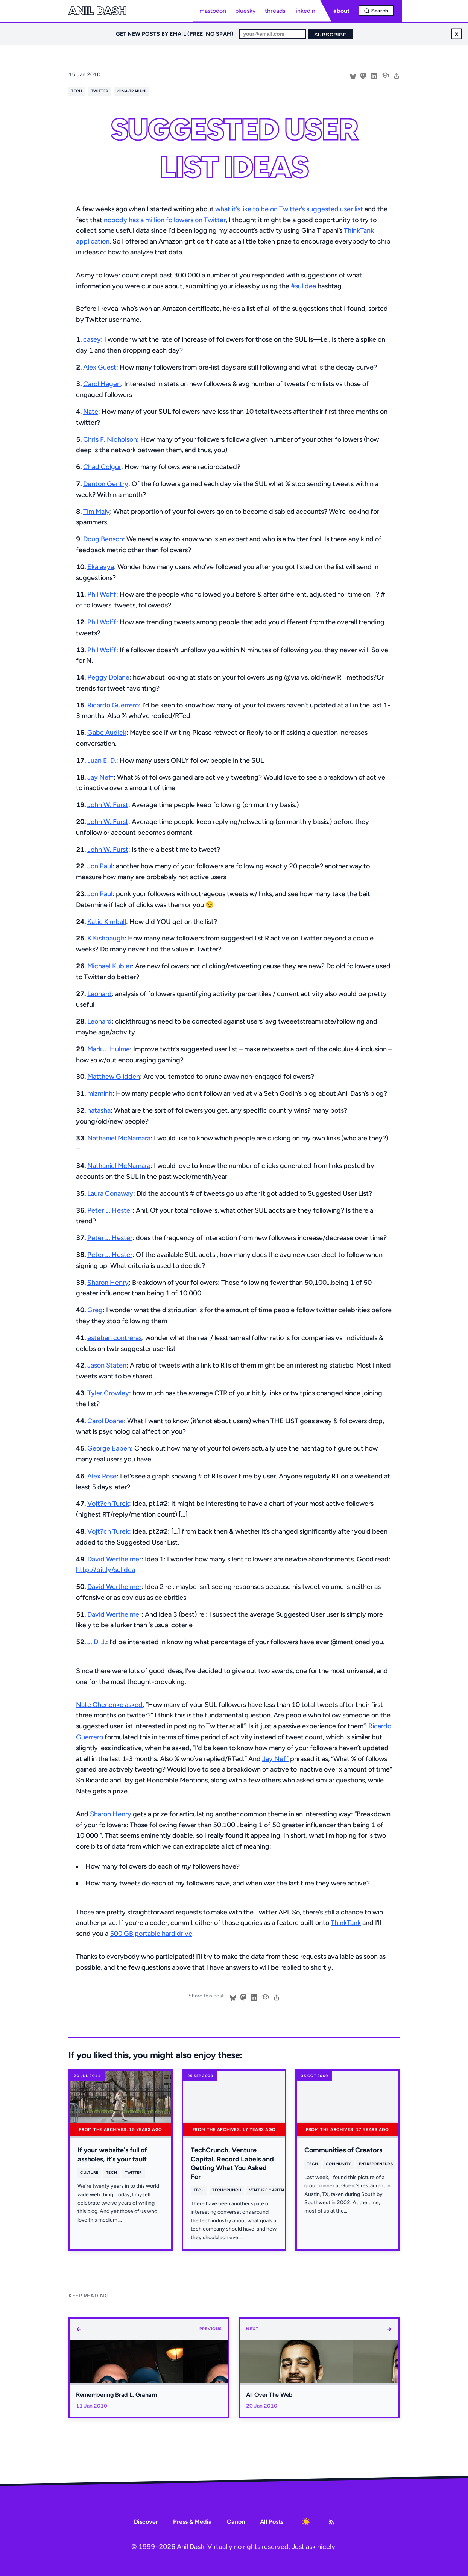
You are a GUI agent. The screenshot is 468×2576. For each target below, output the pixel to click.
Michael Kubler (109, 966)
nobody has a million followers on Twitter (165, 220)
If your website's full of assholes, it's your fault (112, 2154)
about (341, 10)
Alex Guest (99, 367)
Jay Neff (100, 777)
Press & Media (192, 2521)
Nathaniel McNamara (118, 1138)
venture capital (267, 2190)
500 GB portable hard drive (151, 1933)
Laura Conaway (110, 1193)
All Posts (271, 2521)
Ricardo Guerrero (113, 705)
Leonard (99, 994)
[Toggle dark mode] (305, 2521)
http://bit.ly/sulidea (105, 1570)
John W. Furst (107, 805)
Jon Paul (99, 866)
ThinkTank (346, 1923)
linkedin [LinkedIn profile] (304, 10)
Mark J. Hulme (108, 1049)
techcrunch (226, 2190)
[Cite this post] (385, 74)
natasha (99, 1110)
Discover (146, 2521)
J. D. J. (96, 1642)
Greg (95, 1310)
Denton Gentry (105, 484)
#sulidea (303, 286)
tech (76, 91)
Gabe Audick (106, 732)
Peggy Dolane (108, 677)
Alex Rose (102, 1476)
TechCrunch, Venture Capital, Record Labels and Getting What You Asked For (232, 2163)
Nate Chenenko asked (109, 1705)
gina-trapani (132, 91)
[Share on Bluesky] (353, 75)
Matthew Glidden (113, 1076)
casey (92, 339)
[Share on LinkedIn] (374, 75)
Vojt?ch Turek (108, 1503)
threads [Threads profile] (275, 10)
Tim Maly (96, 511)
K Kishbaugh (106, 938)
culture (89, 2172)
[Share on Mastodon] (363, 75)
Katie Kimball (106, 922)
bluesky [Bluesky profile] (245, 10)
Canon (236, 2521)
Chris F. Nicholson (110, 439)
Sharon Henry (108, 1282)
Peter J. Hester (109, 1210)
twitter (99, 91)
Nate (90, 411)
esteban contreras (114, 1338)
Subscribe (330, 35)
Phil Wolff (101, 594)
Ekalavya (100, 567)
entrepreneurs (376, 2163)
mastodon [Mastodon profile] (212, 10)
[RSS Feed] (331, 2522)
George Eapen (109, 1448)
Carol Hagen (102, 384)
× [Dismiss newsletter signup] (456, 34)
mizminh (99, 1093)
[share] (397, 75)
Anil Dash (97, 11)
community (338, 2163)
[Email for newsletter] (272, 34)
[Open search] (376, 10)
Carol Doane (105, 1421)
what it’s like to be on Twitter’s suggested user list (289, 209)
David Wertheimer (114, 1559)
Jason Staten (106, 1365)
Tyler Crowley (108, 1393)
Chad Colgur (102, 467)
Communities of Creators (343, 2150)
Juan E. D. (101, 760)
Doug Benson (103, 539)
